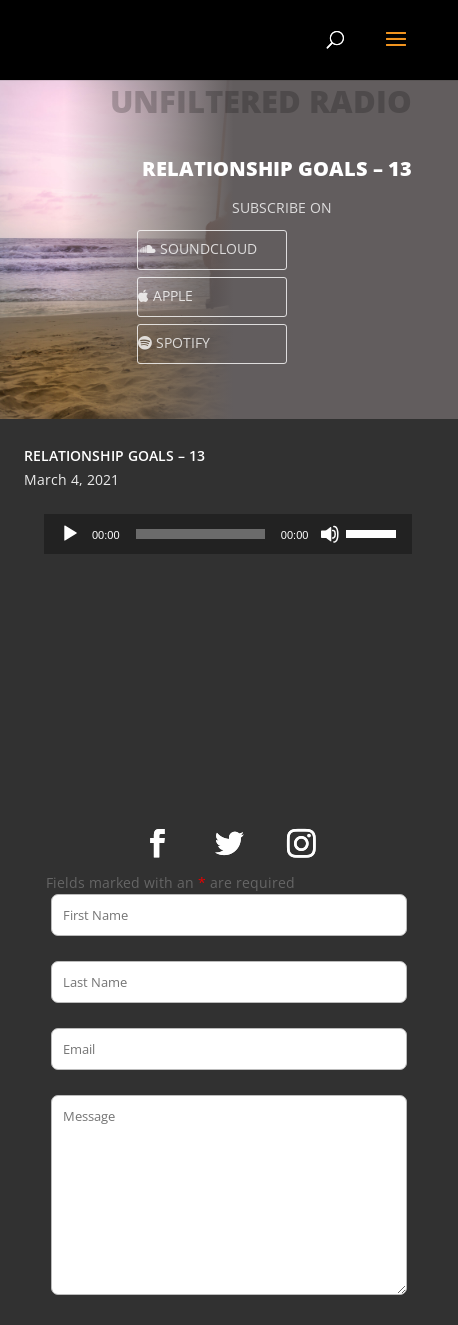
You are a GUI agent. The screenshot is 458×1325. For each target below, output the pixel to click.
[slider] (200, 534)
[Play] (70, 534)
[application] (228, 534)
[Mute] (330, 534)
